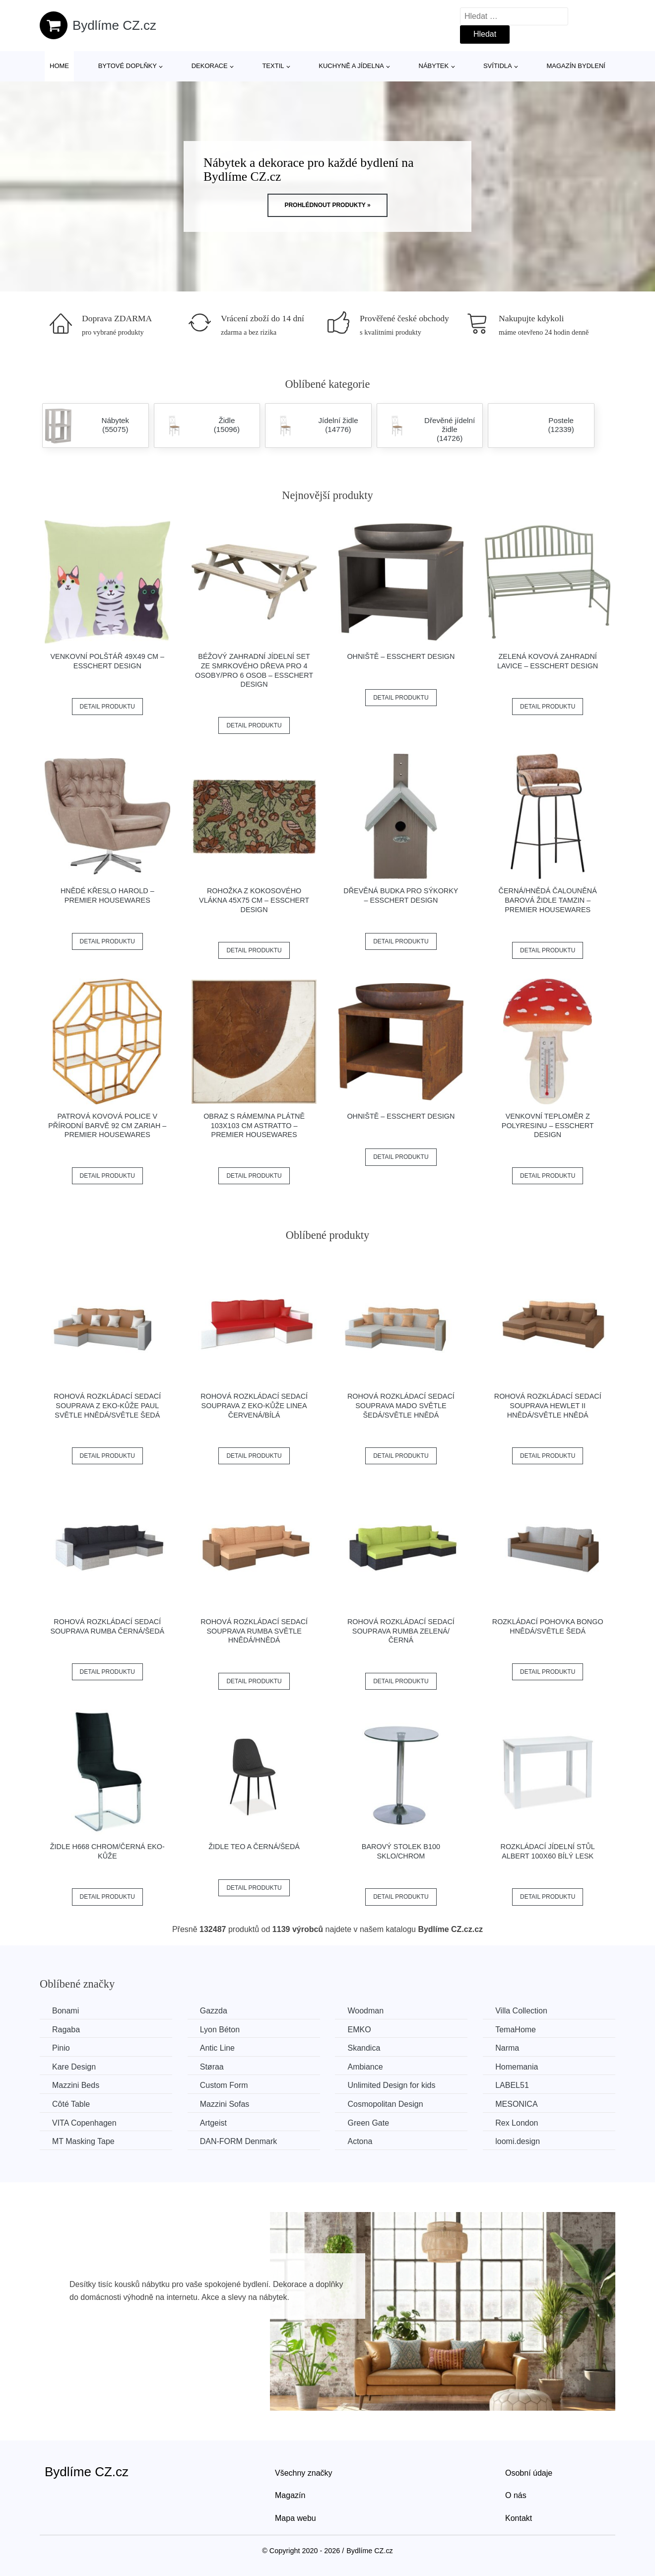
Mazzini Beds (75, 2085)
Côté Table (71, 2104)
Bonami (65, 2010)
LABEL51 (512, 2085)
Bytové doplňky (127, 66)
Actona (359, 2141)
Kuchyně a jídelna (351, 66)
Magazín (290, 2495)
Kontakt (518, 2518)
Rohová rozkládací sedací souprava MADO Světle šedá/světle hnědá (401, 1405)
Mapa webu (295, 2518)
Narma (507, 2048)
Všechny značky (303, 2473)
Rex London (516, 2123)
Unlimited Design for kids (391, 2085)
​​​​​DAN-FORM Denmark (238, 2141)
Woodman (365, 2010)
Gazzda (213, 2010)
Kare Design (74, 2067)
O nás (515, 2495)
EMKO (359, 2029)
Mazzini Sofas (225, 2104)
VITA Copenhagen (84, 2123)
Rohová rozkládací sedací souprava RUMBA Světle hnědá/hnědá (254, 1631)
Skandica (363, 2048)
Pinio (61, 2048)
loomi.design (517, 2141)
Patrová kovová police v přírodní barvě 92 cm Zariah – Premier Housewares (107, 1125)
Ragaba (66, 2029)
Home (59, 66)
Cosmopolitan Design (385, 2104)
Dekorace (210, 66)
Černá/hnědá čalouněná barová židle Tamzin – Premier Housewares (548, 900)
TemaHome (515, 2029)
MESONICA (516, 2104)
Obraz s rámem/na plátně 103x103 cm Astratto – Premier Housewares (254, 1125)
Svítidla (497, 66)
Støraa (212, 2067)
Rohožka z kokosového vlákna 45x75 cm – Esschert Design (254, 900)
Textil (273, 66)
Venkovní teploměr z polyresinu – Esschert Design (548, 1125)
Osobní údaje (528, 2473)
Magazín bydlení (575, 66)
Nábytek (434, 66)
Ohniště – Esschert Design (401, 656)
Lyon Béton (220, 2029)
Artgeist (213, 2123)
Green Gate (368, 2123)
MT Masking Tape (83, 2141)
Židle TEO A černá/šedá (254, 1847)
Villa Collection (521, 2010)
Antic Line (217, 2048)
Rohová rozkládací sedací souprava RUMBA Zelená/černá (401, 1631)
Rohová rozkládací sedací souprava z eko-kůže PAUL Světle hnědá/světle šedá (107, 1405)
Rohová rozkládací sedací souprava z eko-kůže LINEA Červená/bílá (254, 1405)
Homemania (516, 2067)
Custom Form (224, 2085)
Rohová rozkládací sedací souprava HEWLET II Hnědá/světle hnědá (547, 1405)
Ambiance (365, 2067)
